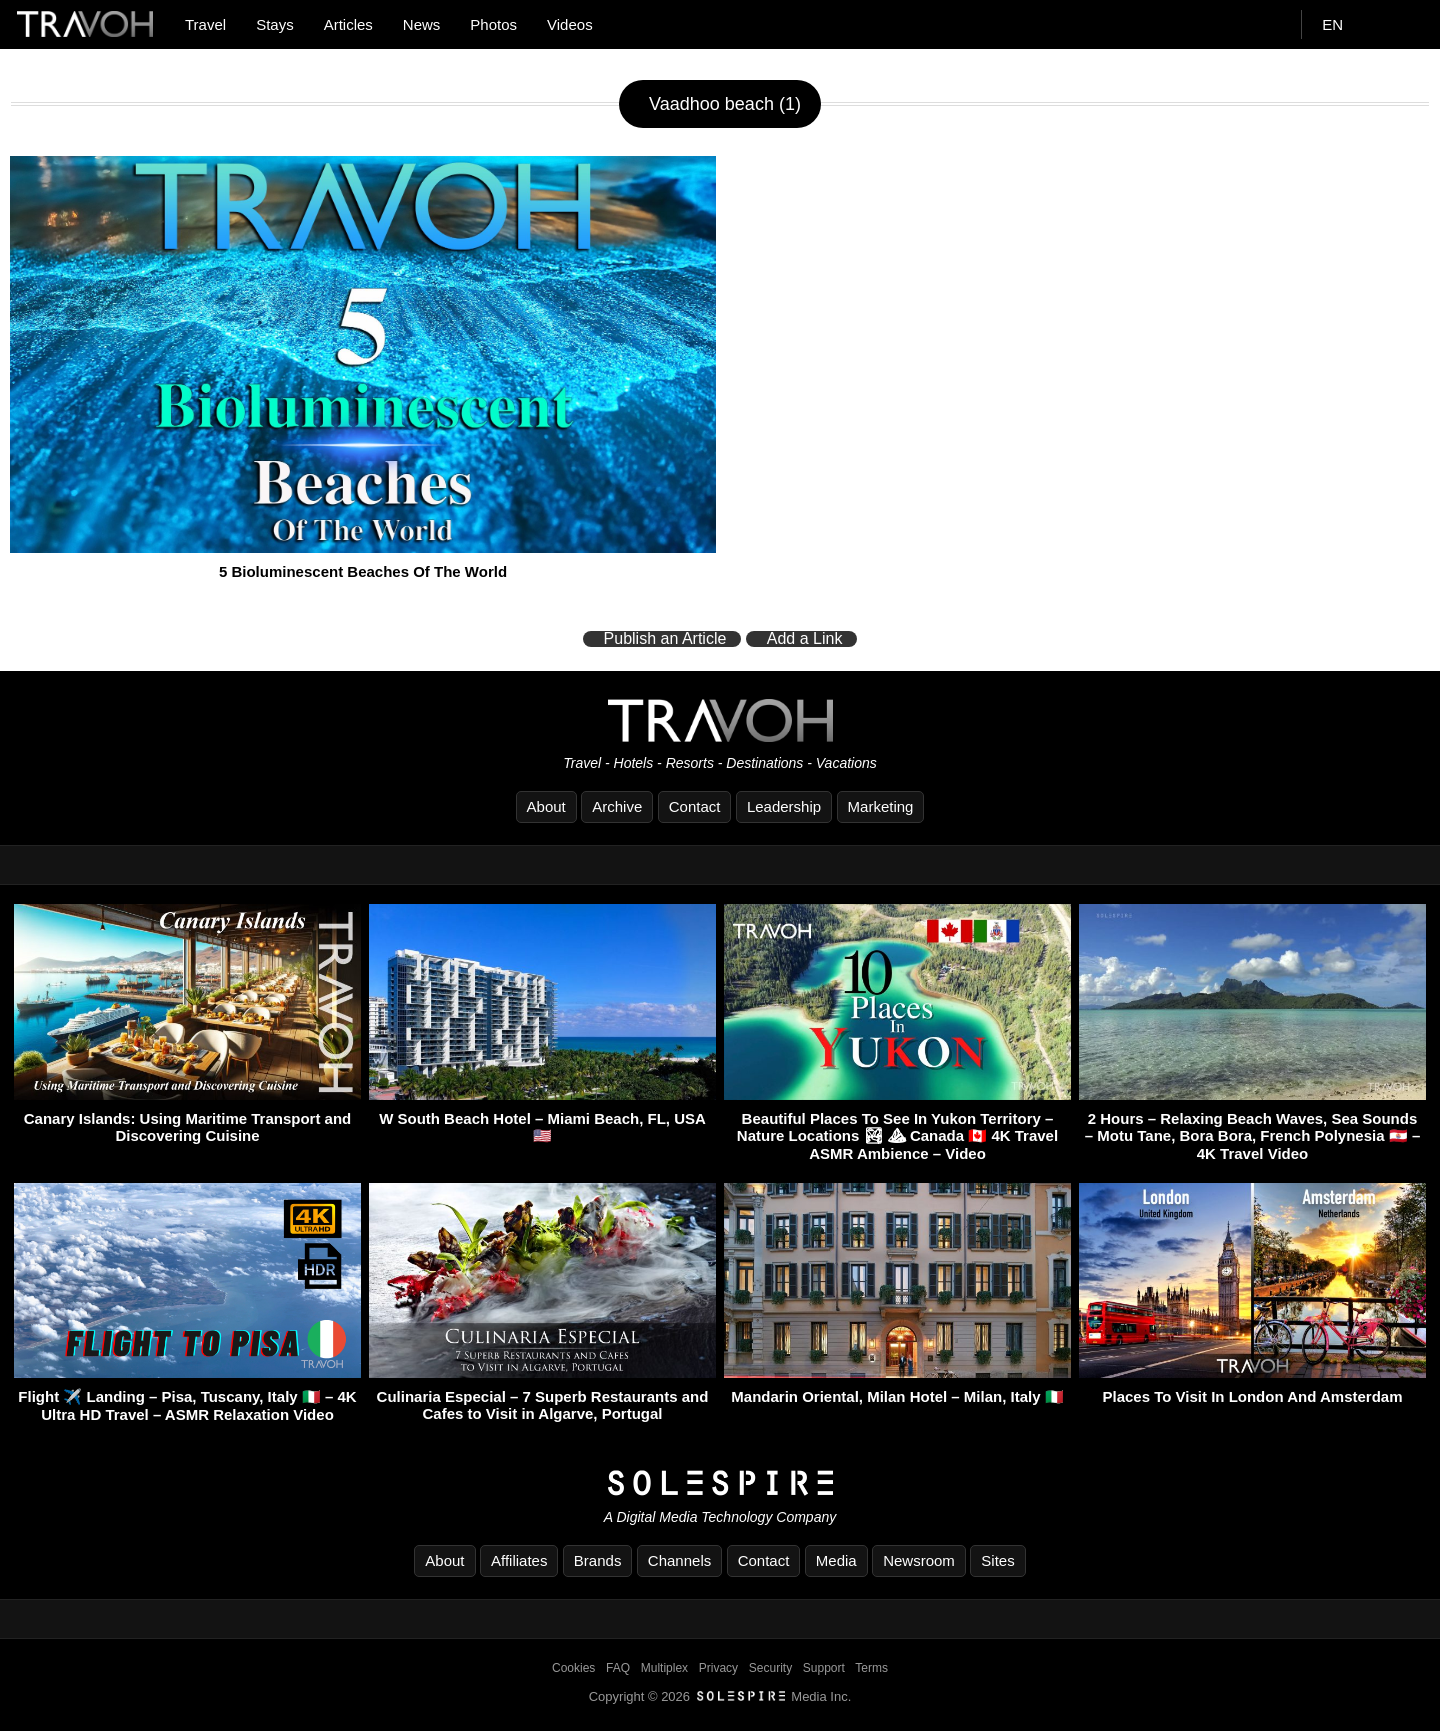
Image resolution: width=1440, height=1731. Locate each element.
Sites (997, 1560)
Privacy (718, 1668)
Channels (679, 1560)
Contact (695, 806)
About (546, 806)
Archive (617, 806)
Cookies (573, 1668)
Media (836, 1560)
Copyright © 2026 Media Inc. (720, 1696)
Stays (275, 24)
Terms (871, 1668)
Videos (570, 24)
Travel (205, 24)
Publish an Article (665, 639)
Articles (348, 24)
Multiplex (664, 1668)
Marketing (881, 806)
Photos (493, 24)
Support (824, 1668)
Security (770, 1668)
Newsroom (919, 1560)
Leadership (784, 806)
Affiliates (519, 1560)
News (422, 24)
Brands (598, 1560)
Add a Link (805, 639)
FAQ (618, 1668)
